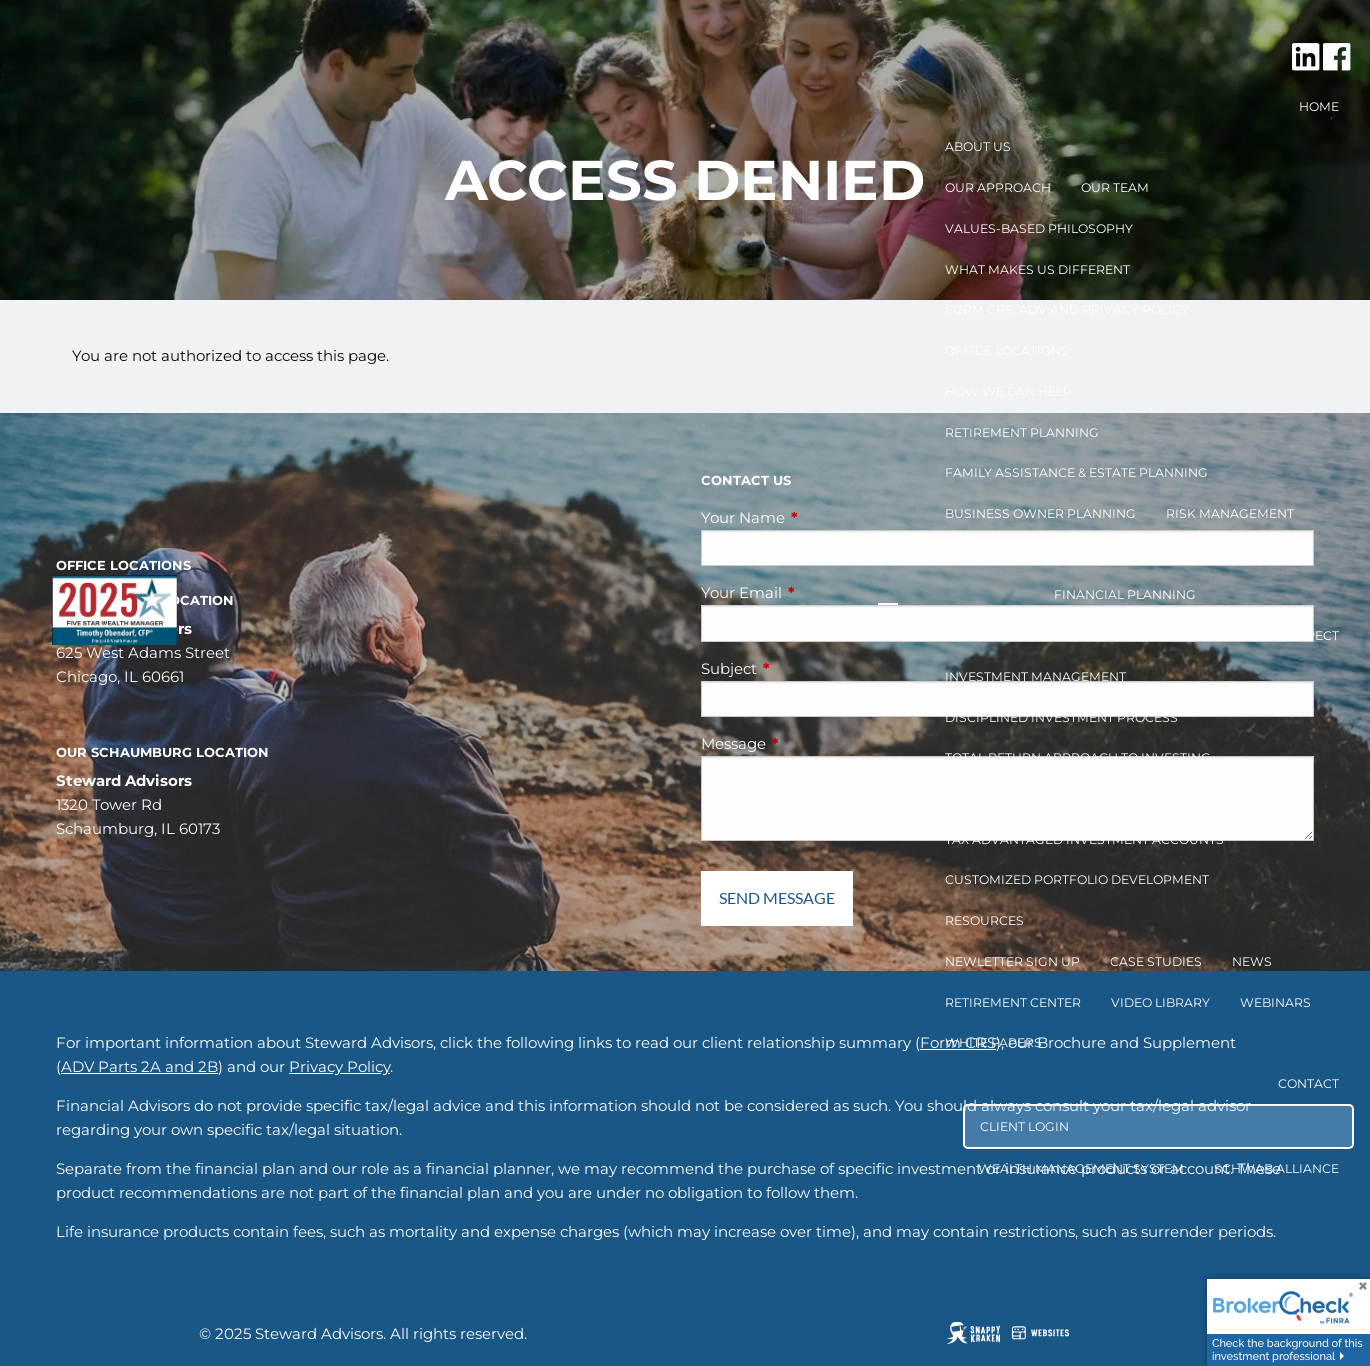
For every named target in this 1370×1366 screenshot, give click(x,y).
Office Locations (1007, 350)
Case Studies (1156, 961)
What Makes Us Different (1037, 269)
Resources (984, 920)
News (1252, 961)
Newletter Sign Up (1012, 961)
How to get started (1125, 635)
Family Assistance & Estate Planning (1076, 472)
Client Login (1024, 1126)
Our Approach (998, 187)
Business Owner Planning (1040, 513)
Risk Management (1230, 513)
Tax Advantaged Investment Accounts (1084, 839)
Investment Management (1035, 676)
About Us (978, 146)
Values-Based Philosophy (1039, 228)
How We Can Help (1008, 391)
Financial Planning (1125, 594)
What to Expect (1283, 635)
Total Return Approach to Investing (1078, 757)
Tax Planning (1169, 554)
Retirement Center (1013, 1002)
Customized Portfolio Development (1077, 879)
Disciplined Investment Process (1061, 717)
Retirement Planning (1022, 432)
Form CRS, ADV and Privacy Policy (1067, 309)
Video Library (1160, 1002)
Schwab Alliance (1276, 1168)
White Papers (993, 1042)
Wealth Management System (1081, 1168)
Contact (1308, 1083)
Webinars (1275, 1002)
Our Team (1115, 187)
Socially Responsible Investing (1058, 798)
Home (1319, 106)
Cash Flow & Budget (1018, 554)
